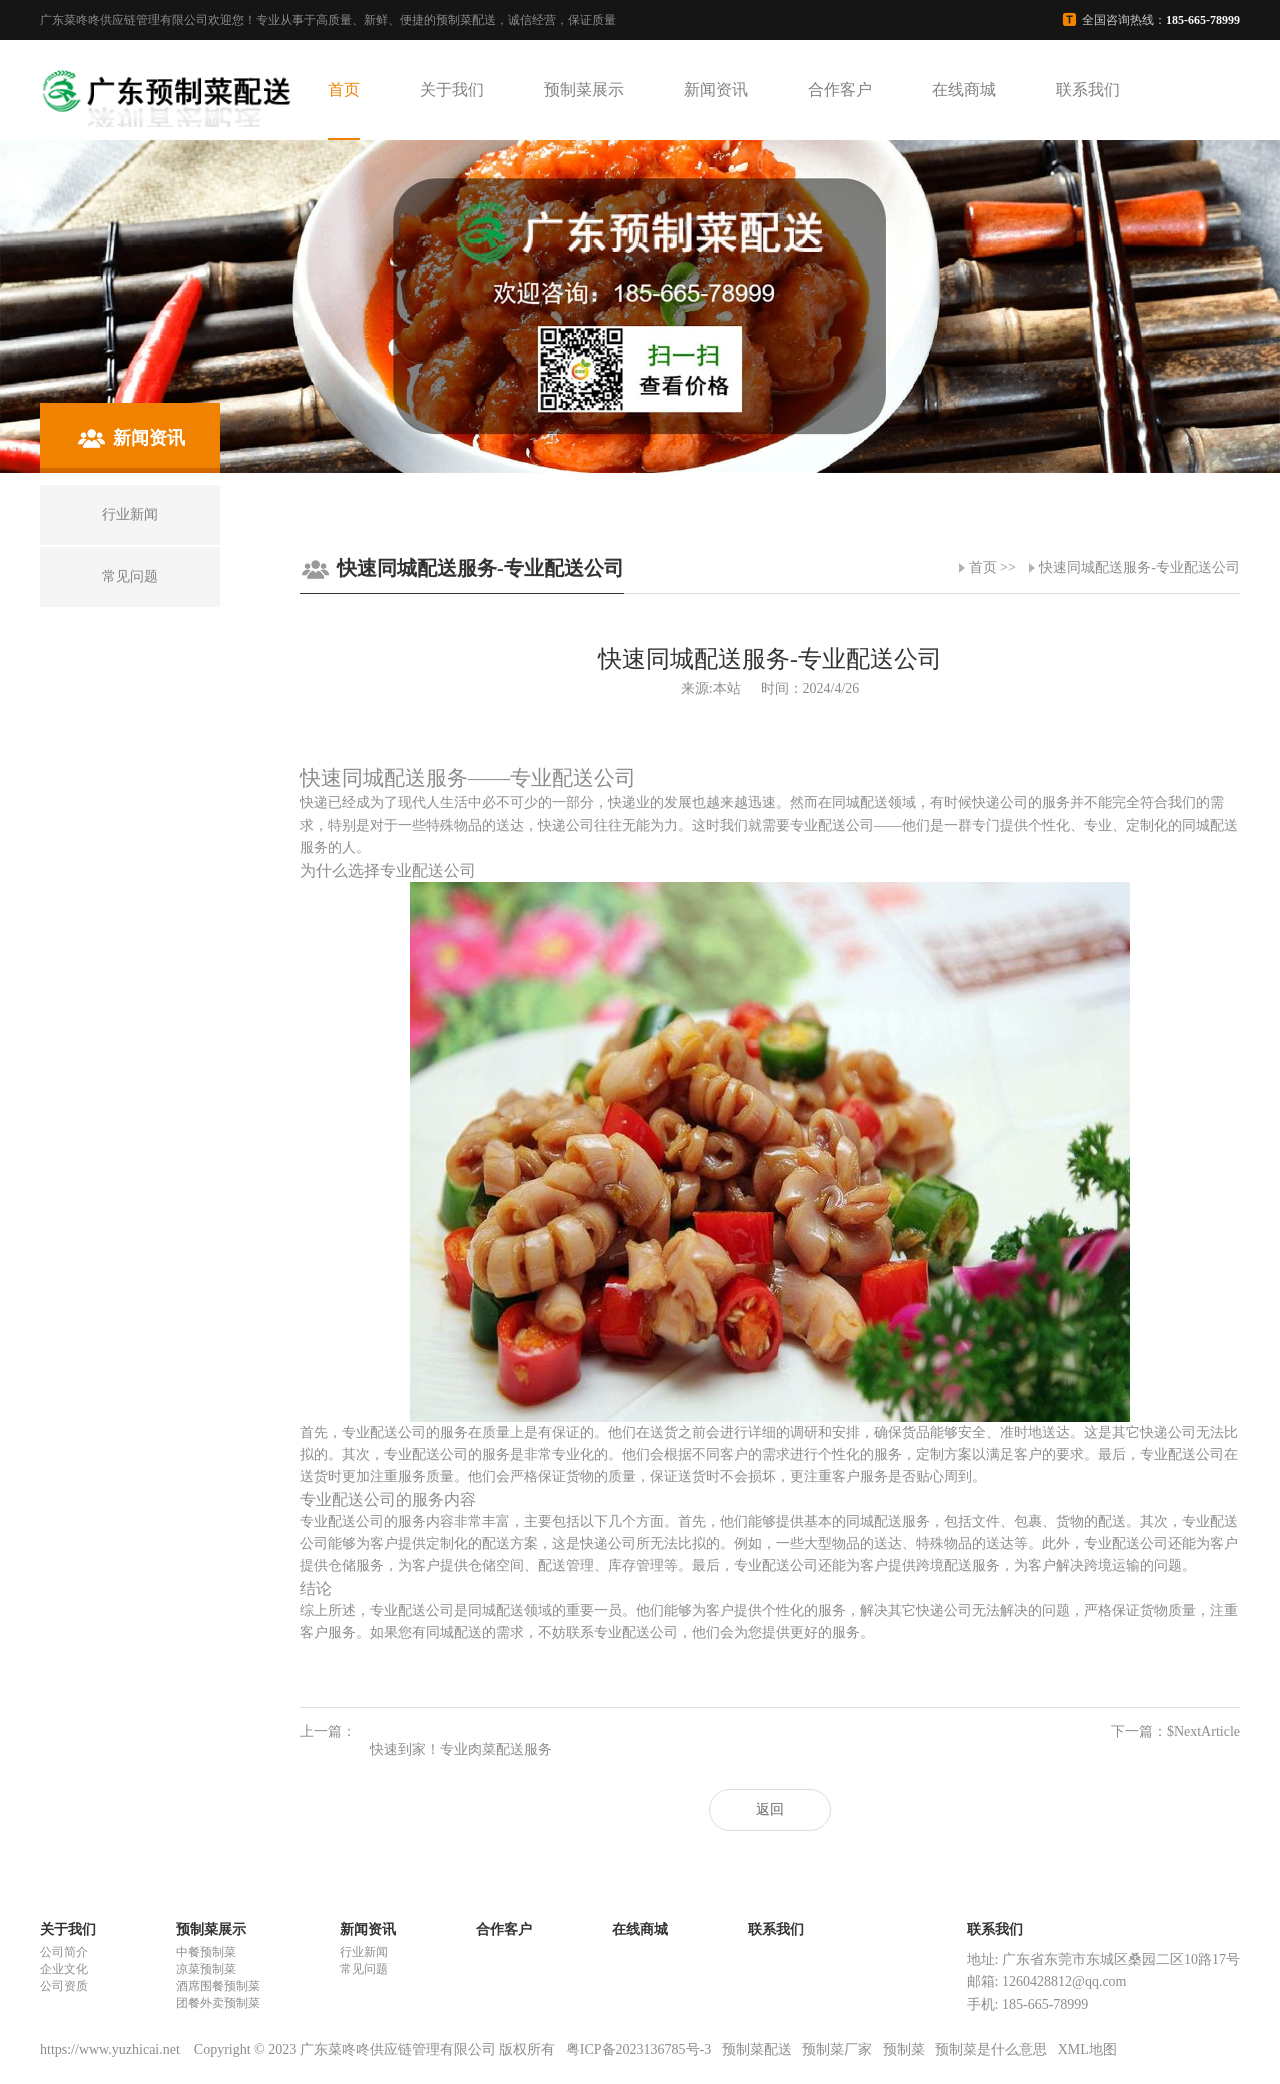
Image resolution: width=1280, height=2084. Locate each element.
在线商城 (964, 89)
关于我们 (452, 89)
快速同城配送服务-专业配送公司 (1139, 567)
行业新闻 (364, 1952)
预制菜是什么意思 (991, 2049)
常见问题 (364, 1969)
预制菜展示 (584, 89)
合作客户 (840, 89)
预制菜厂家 (837, 2049)
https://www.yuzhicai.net (111, 2049)
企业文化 (64, 1969)
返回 (770, 1809)
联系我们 (1088, 89)
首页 (344, 89)
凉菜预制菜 (206, 1969)
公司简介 (64, 1952)
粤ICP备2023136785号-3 (638, 2049)
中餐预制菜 (206, 1952)
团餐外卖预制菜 (218, 2003)
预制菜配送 (757, 2049)
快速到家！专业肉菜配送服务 (461, 1749)
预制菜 (904, 2049)
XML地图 (1087, 2049)
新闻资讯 (716, 89)
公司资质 (64, 1986)
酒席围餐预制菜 (218, 1986)
